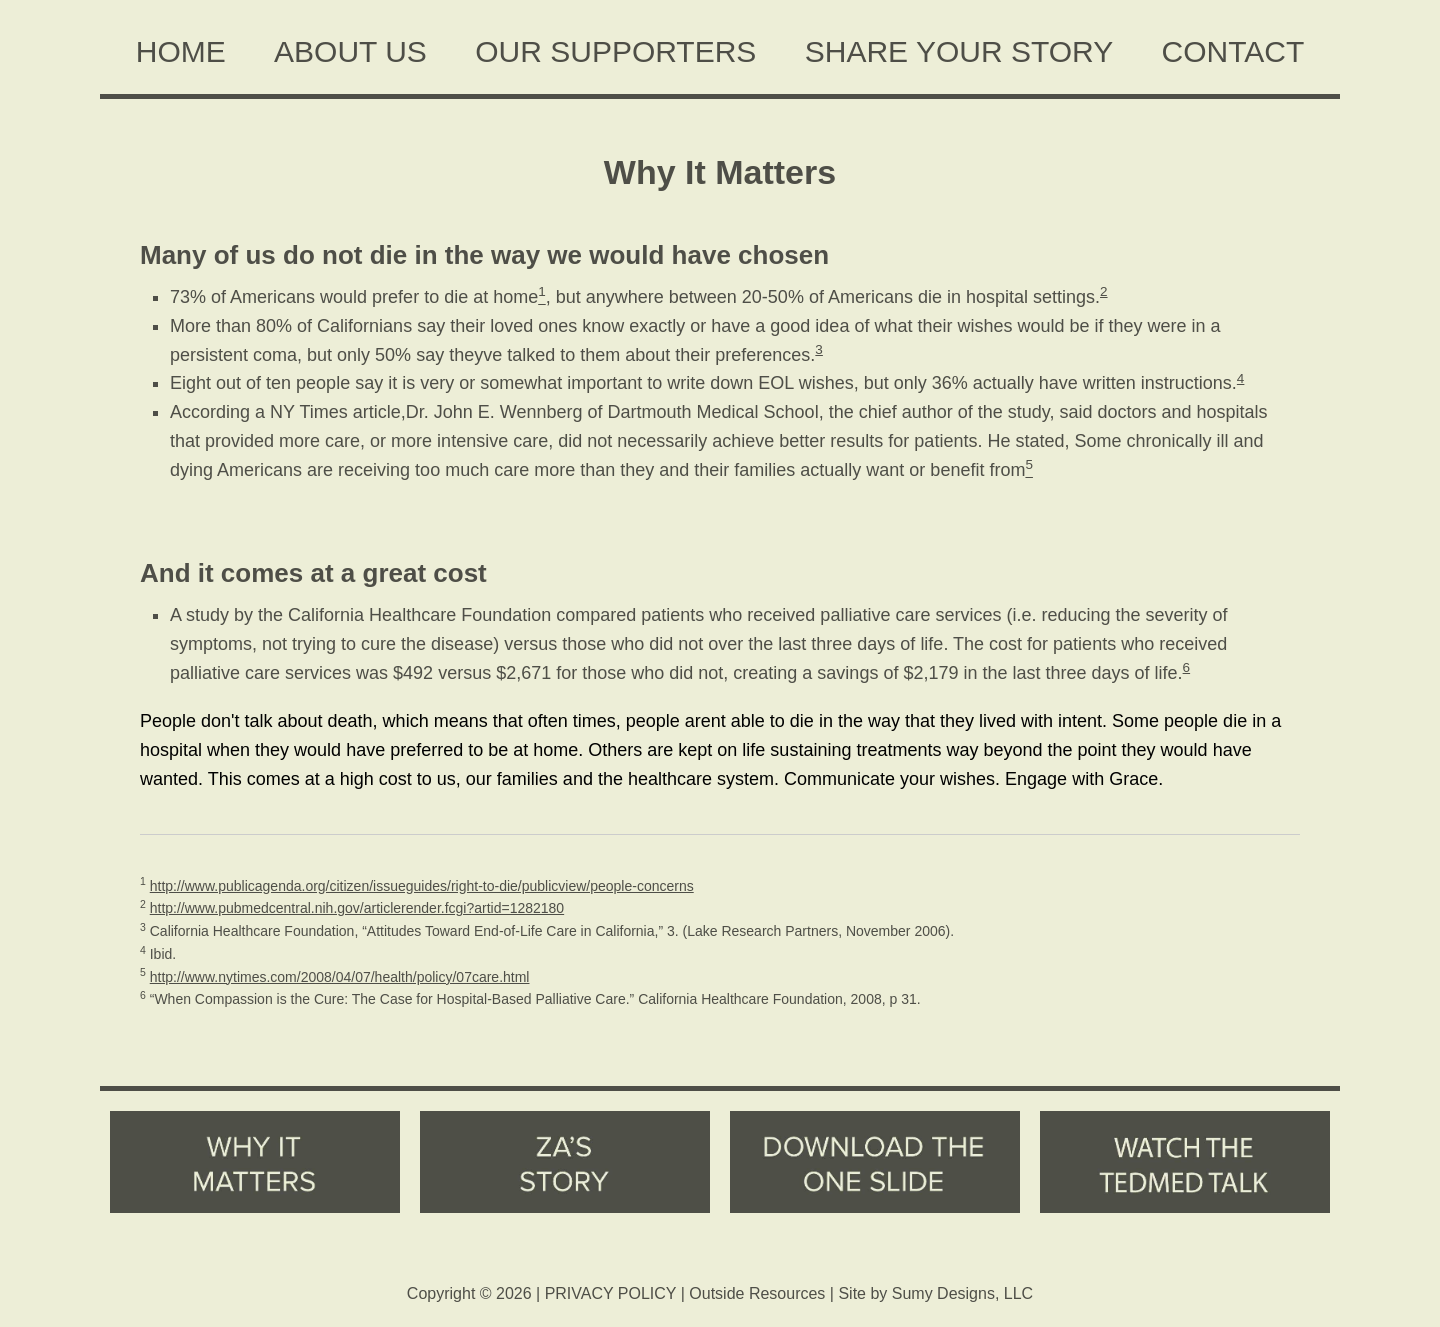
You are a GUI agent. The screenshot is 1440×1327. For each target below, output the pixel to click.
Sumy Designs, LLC (962, 1293)
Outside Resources (757, 1293)
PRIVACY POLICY (611, 1293)
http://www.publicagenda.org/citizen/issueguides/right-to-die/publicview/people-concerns (422, 886)
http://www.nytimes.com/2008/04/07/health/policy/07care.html (340, 977)
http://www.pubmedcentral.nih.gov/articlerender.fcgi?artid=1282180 (357, 908)
